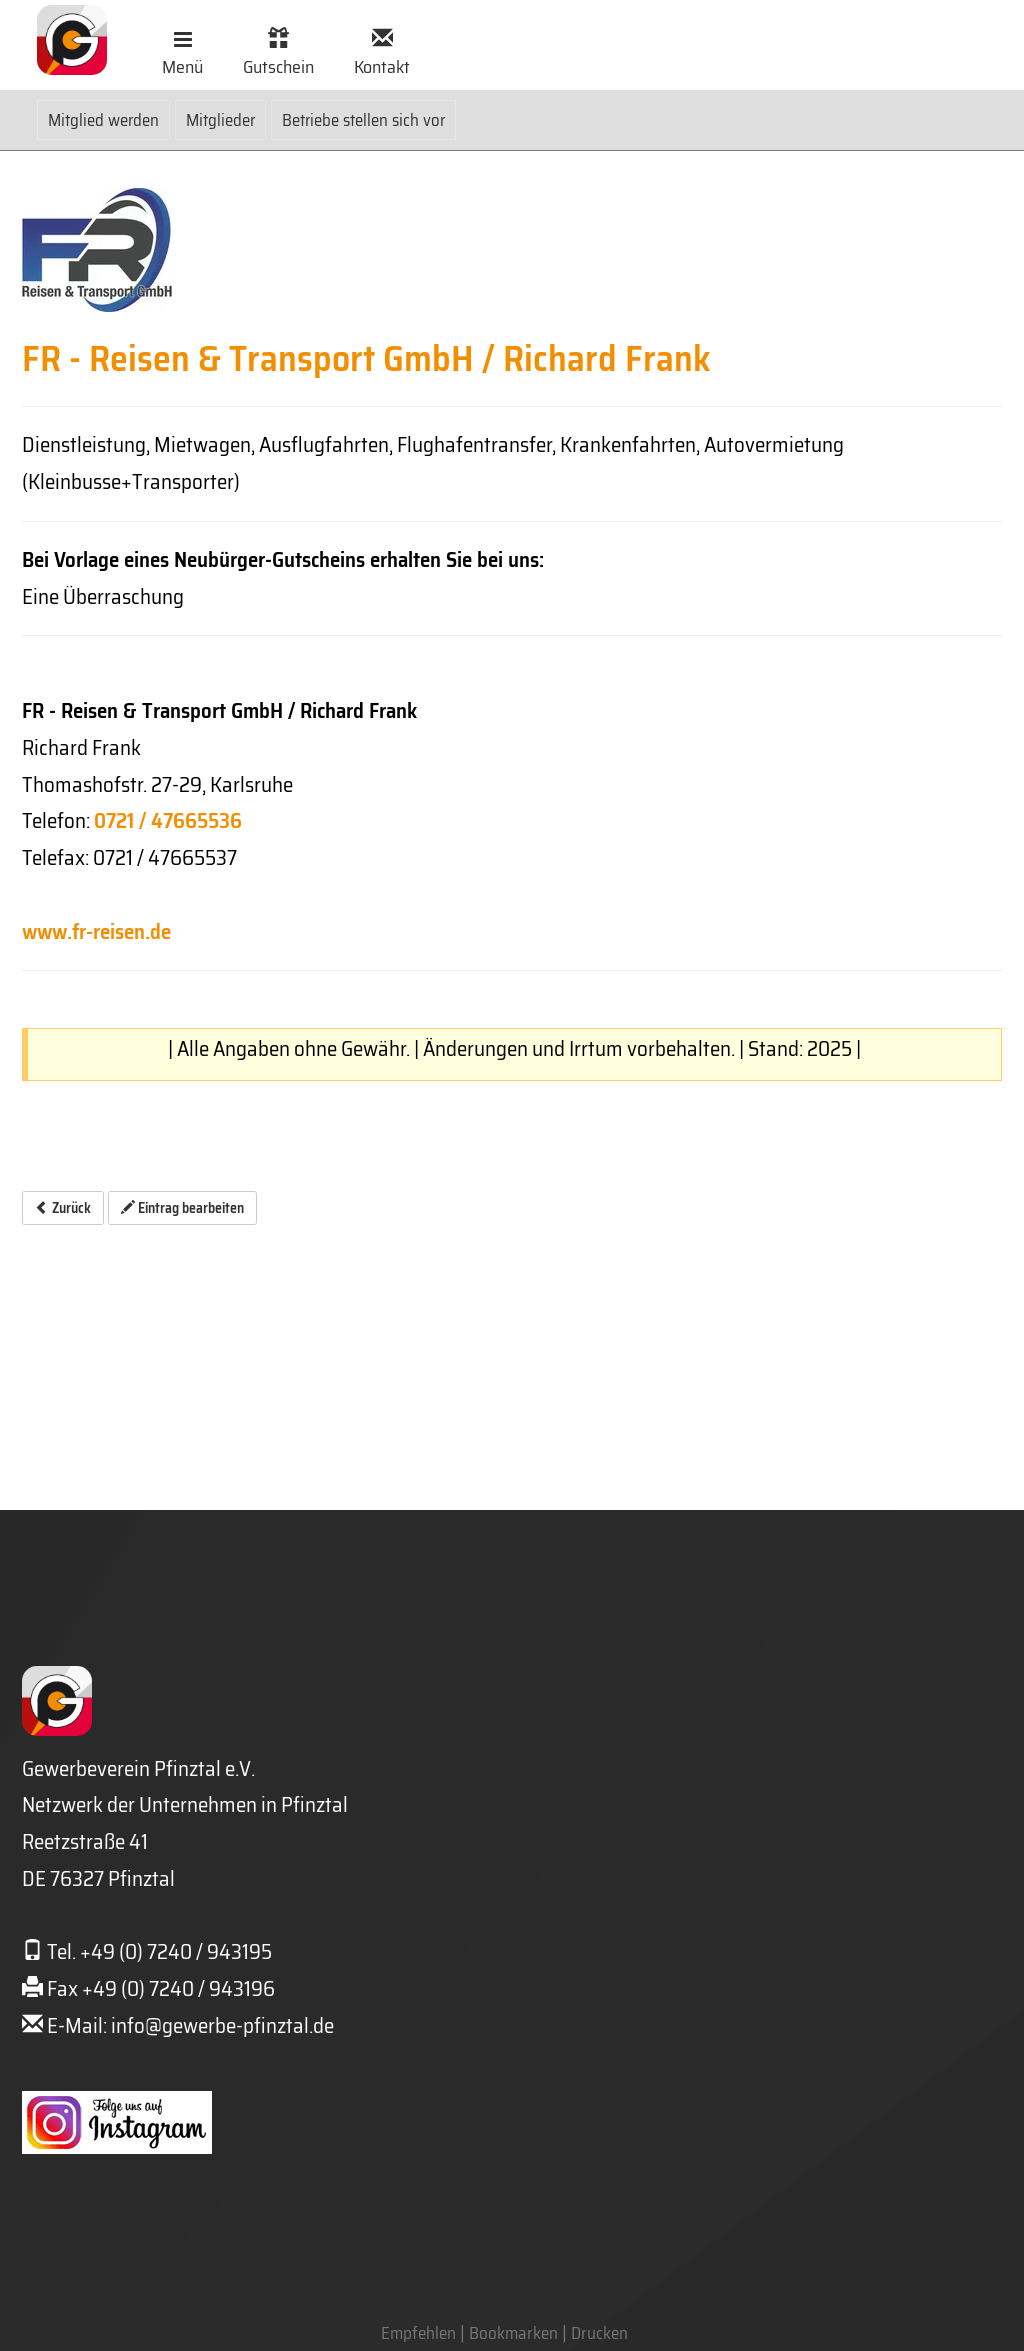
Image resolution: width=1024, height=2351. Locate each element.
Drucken (599, 2333)
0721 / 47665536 (168, 820)
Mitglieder (220, 120)
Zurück (63, 1208)
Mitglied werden (103, 120)
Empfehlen (418, 2333)
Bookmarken (513, 2333)
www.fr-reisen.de (96, 931)
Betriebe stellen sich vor (363, 120)
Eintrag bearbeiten (182, 1208)
